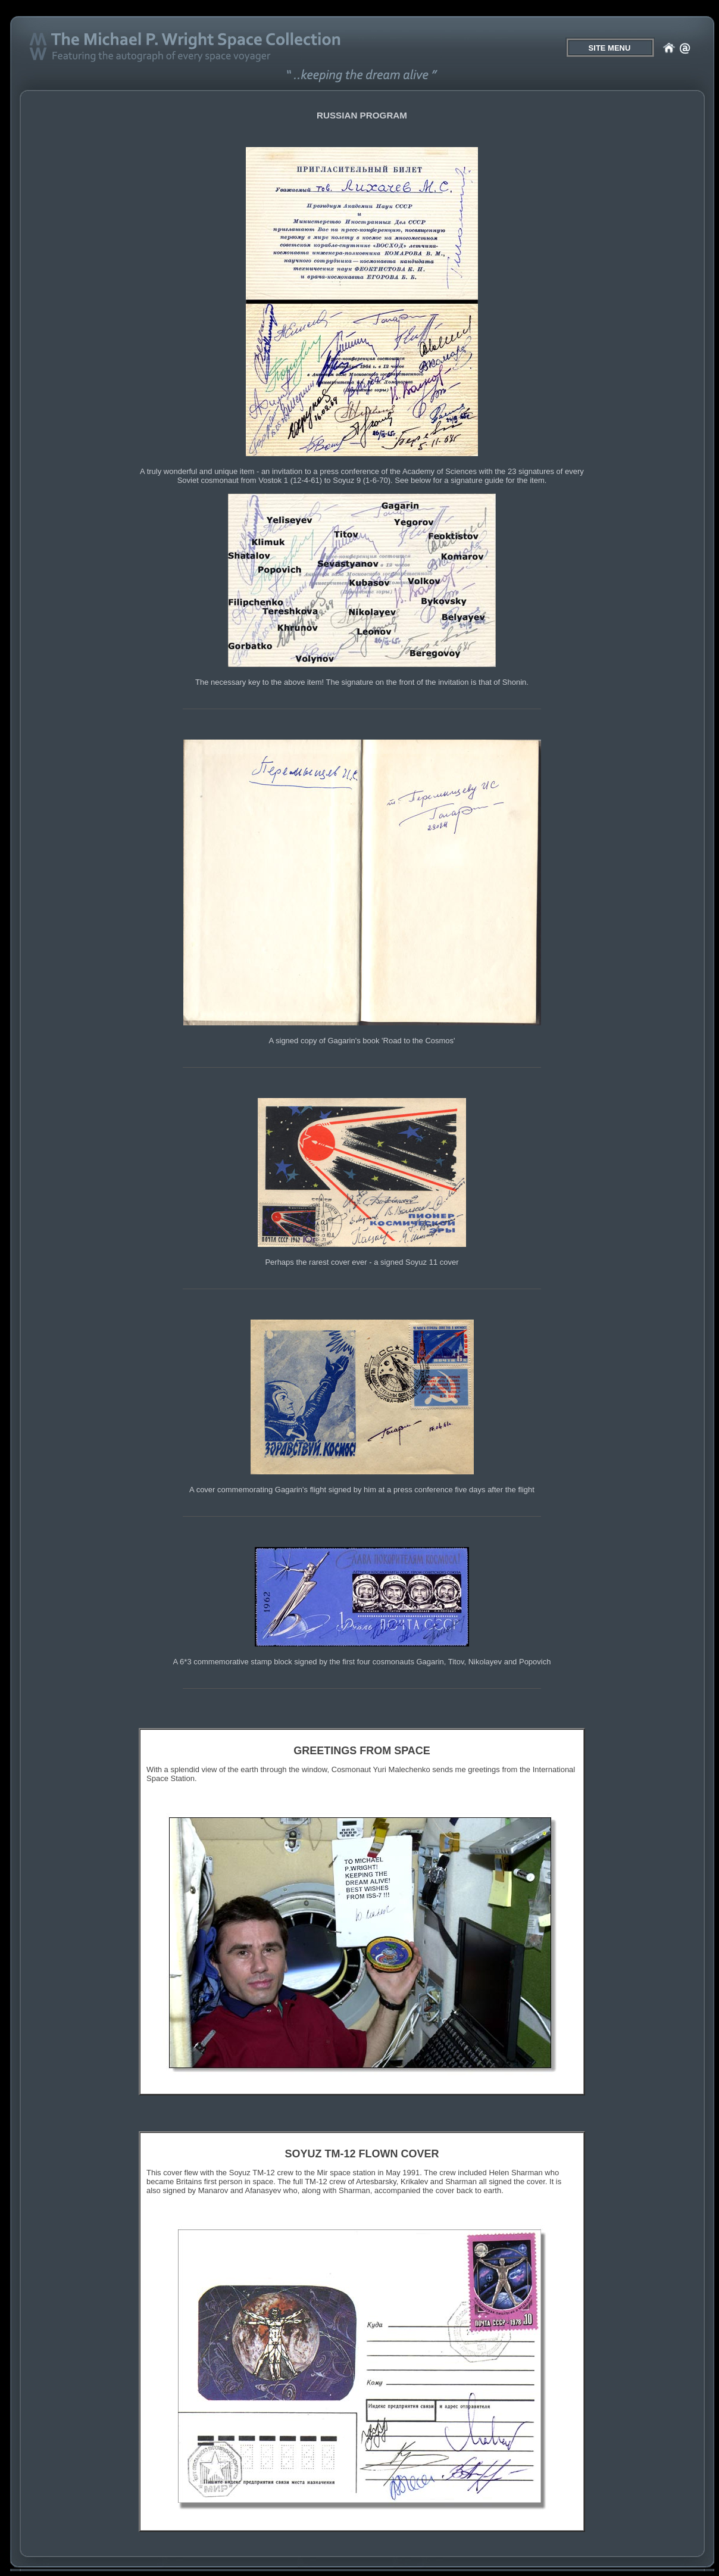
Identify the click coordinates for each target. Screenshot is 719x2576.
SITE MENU (610, 47)
